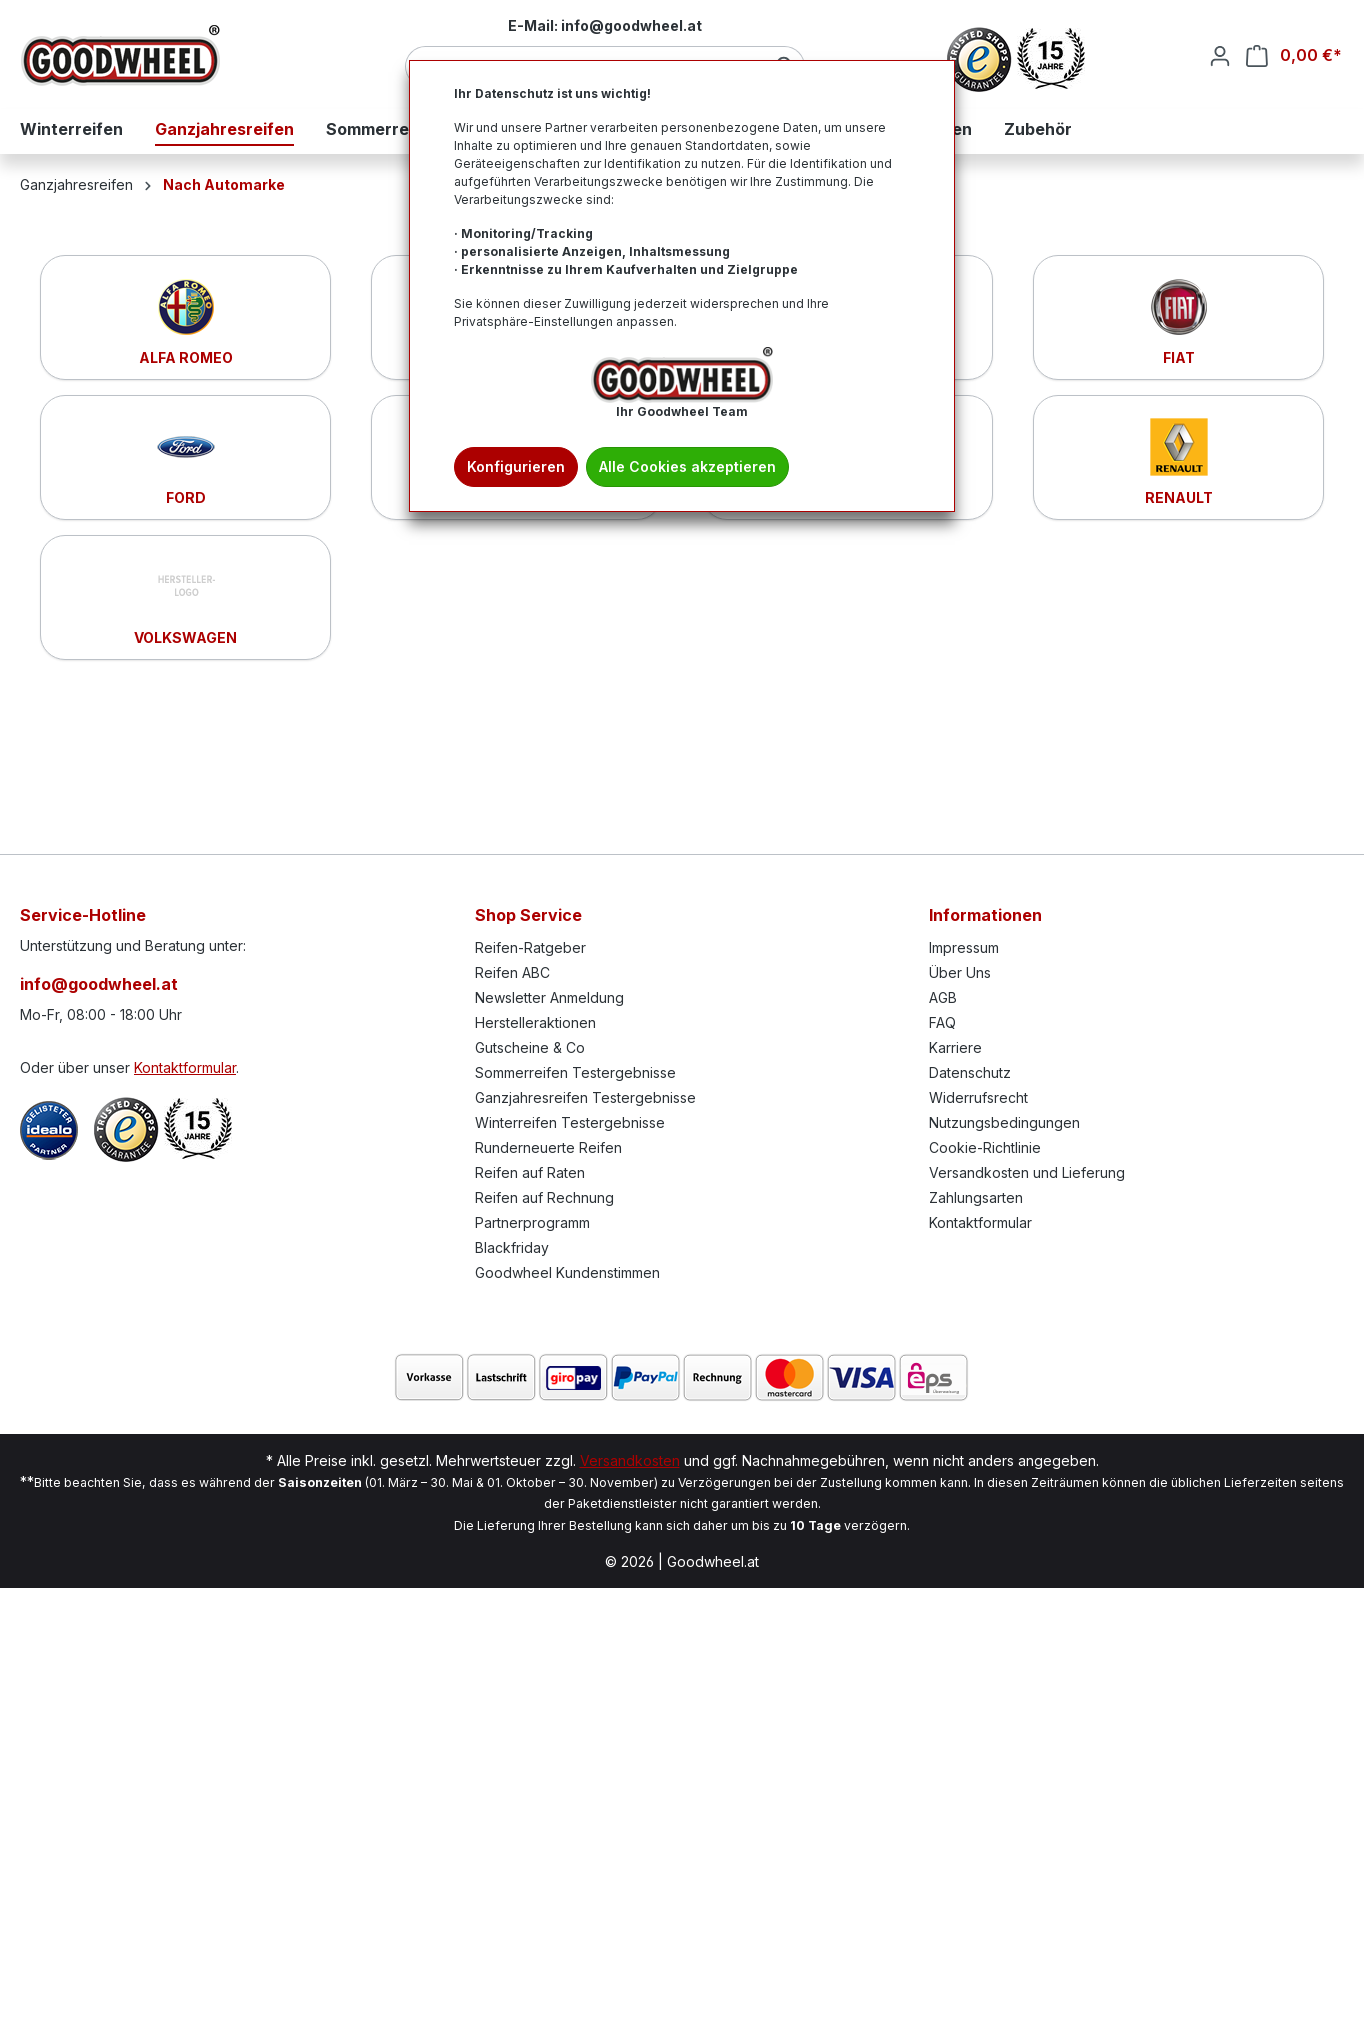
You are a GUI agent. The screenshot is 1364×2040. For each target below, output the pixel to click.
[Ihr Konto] (1220, 56)
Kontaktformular (185, 1067)
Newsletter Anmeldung (549, 997)
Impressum (964, 947)
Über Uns (960, 972)
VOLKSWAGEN (185, 637)
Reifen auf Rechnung (544, 1197)
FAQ (942, 1022)
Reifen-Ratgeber (530, 947)
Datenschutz (970, 1072)
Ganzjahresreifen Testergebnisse (585, 1097)
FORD (186, 497)
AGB (943, 997)
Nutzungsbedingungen (1004, 1122)
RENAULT (1179, 497)
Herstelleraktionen (535, 1022)
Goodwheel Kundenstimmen (567, 1272)
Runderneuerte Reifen (548, 1147)
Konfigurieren (516, 466)
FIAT (1179, 357)
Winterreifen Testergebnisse (570, 1122)
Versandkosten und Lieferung (1027, 1172)
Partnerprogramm (532, 1222)
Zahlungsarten (976, 1197)
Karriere (955, 1047)
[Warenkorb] (1294, 55)
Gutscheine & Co (530, 1047)
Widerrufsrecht (978, 1097)
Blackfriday (512, 1247)
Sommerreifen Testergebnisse (575, 1072)
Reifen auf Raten (530, 1172)
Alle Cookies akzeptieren (687, 466)
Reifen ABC (512, 972)
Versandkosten (630, 1460)
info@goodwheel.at (99, 984)
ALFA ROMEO (186, 357)
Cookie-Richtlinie (985, 1147)
